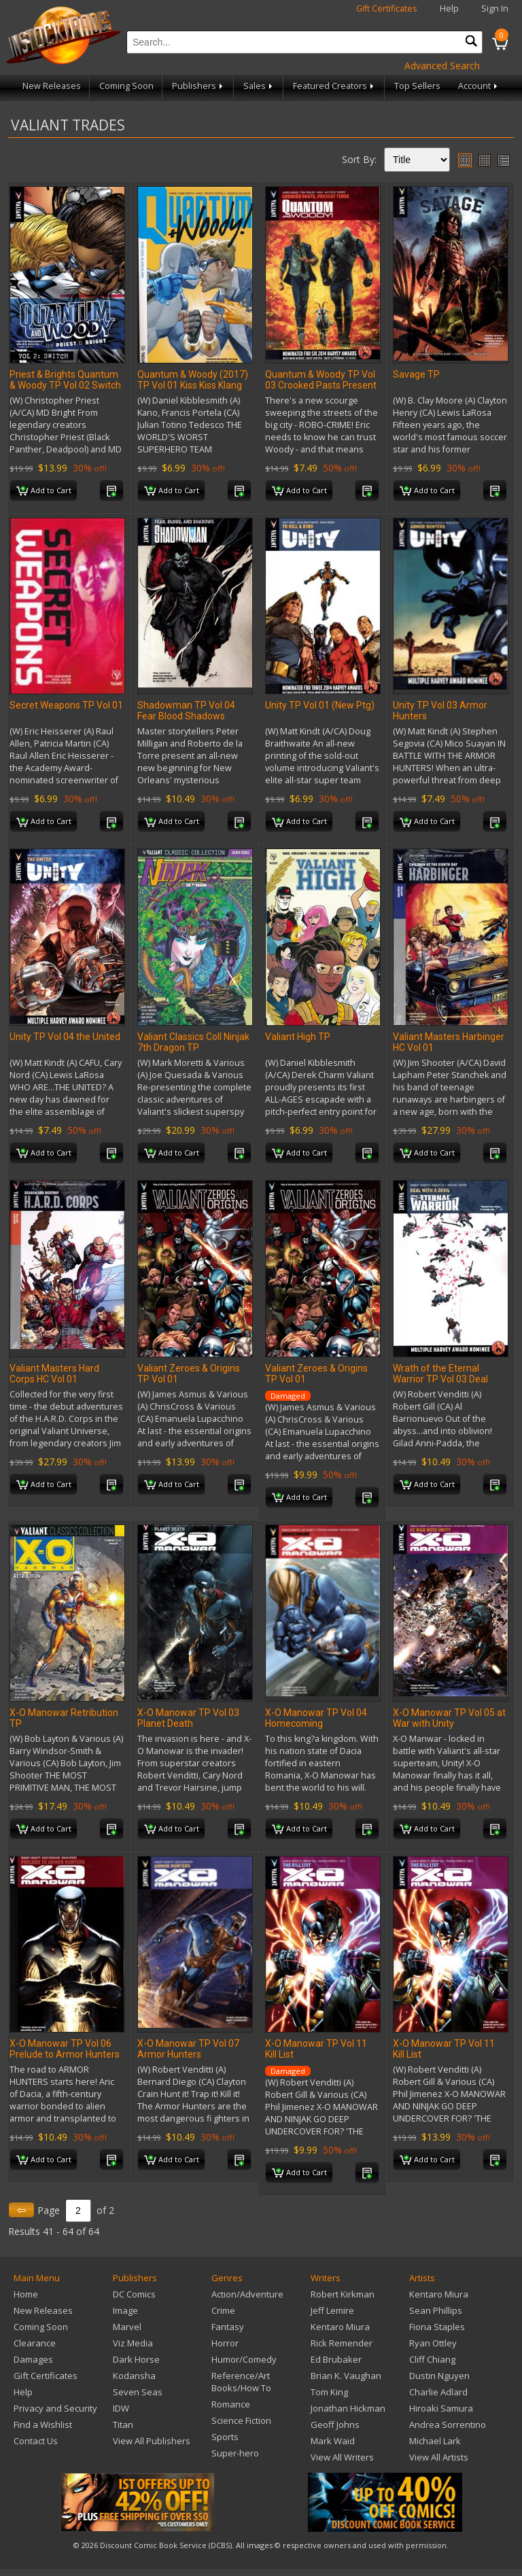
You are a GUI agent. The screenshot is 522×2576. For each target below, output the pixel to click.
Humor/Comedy (244, 2359)
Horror (225, 2343)
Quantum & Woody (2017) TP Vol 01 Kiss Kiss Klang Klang (192, 385)
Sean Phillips (435, 2310)
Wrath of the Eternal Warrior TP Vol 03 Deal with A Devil (440, 1379)
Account (479, 86)
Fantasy (227, 2327)
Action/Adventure (247, 2294)
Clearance (35, 2343)
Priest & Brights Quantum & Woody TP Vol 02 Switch (65, 380)
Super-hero (235, 2453)
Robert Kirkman (343, 2294)
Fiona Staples (437, 2327)
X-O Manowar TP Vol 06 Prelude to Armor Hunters (65, 2049)
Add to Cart (43, 491)
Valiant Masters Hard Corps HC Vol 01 (54, 1373)
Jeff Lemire (332, 2310)
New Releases (51, 86)
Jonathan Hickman (348, 2408)
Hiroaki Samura (441, 2408)
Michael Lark (435, 2441)
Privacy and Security (55, 2408)
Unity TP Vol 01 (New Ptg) (320, 705)
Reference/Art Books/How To (241, 2381)
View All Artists (438, 2457)
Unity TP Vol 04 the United (65, 1036)
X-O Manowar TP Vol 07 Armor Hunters (188, 2049)
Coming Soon (126, 86)
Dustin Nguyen (439, 2375)
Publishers (198, 86)
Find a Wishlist (43, 2424)
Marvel (127, 2327)
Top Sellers (417, 86)
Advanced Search (442, 65)
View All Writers (342, 2457)
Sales (259, 86)
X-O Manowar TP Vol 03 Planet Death (188, 1718)
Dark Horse (136, 2359)
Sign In (494, 8)
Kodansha (134, 2375)
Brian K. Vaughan (346, 2375)
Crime (223, 2310)
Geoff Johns (335, 2424)
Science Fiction (241, 2420)
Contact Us (36, 2441)
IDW (121, 2408)
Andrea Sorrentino (447, 2424)
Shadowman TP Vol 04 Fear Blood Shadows (186, 710)
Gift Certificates (386, 8)
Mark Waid (333, 2441)
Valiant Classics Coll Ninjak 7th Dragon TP (193, 1042)
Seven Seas (137, 2392)
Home (26, 2294)
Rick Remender (341, 2343)
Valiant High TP (297, 1036)
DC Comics (134, 2294)
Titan (123, 2424)
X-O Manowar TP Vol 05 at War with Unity (449, 1718)
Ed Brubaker (336, 2359)
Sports (225, 2437)
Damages (33, 2359)
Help (449, 8)
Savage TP (416, 374)
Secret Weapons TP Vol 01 (66, 705)
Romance (230, 2404)
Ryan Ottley (433, 2343)
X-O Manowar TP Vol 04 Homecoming (316, 1718)
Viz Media (133, 2343)
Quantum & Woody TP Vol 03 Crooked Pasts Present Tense (321, 385)
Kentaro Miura (340, 2327)
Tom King (329, 2392)
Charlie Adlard (438, 2392)
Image (125, 2310)
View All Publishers (151, 2441)
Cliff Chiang (432, 2359)
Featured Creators (334, 86)
